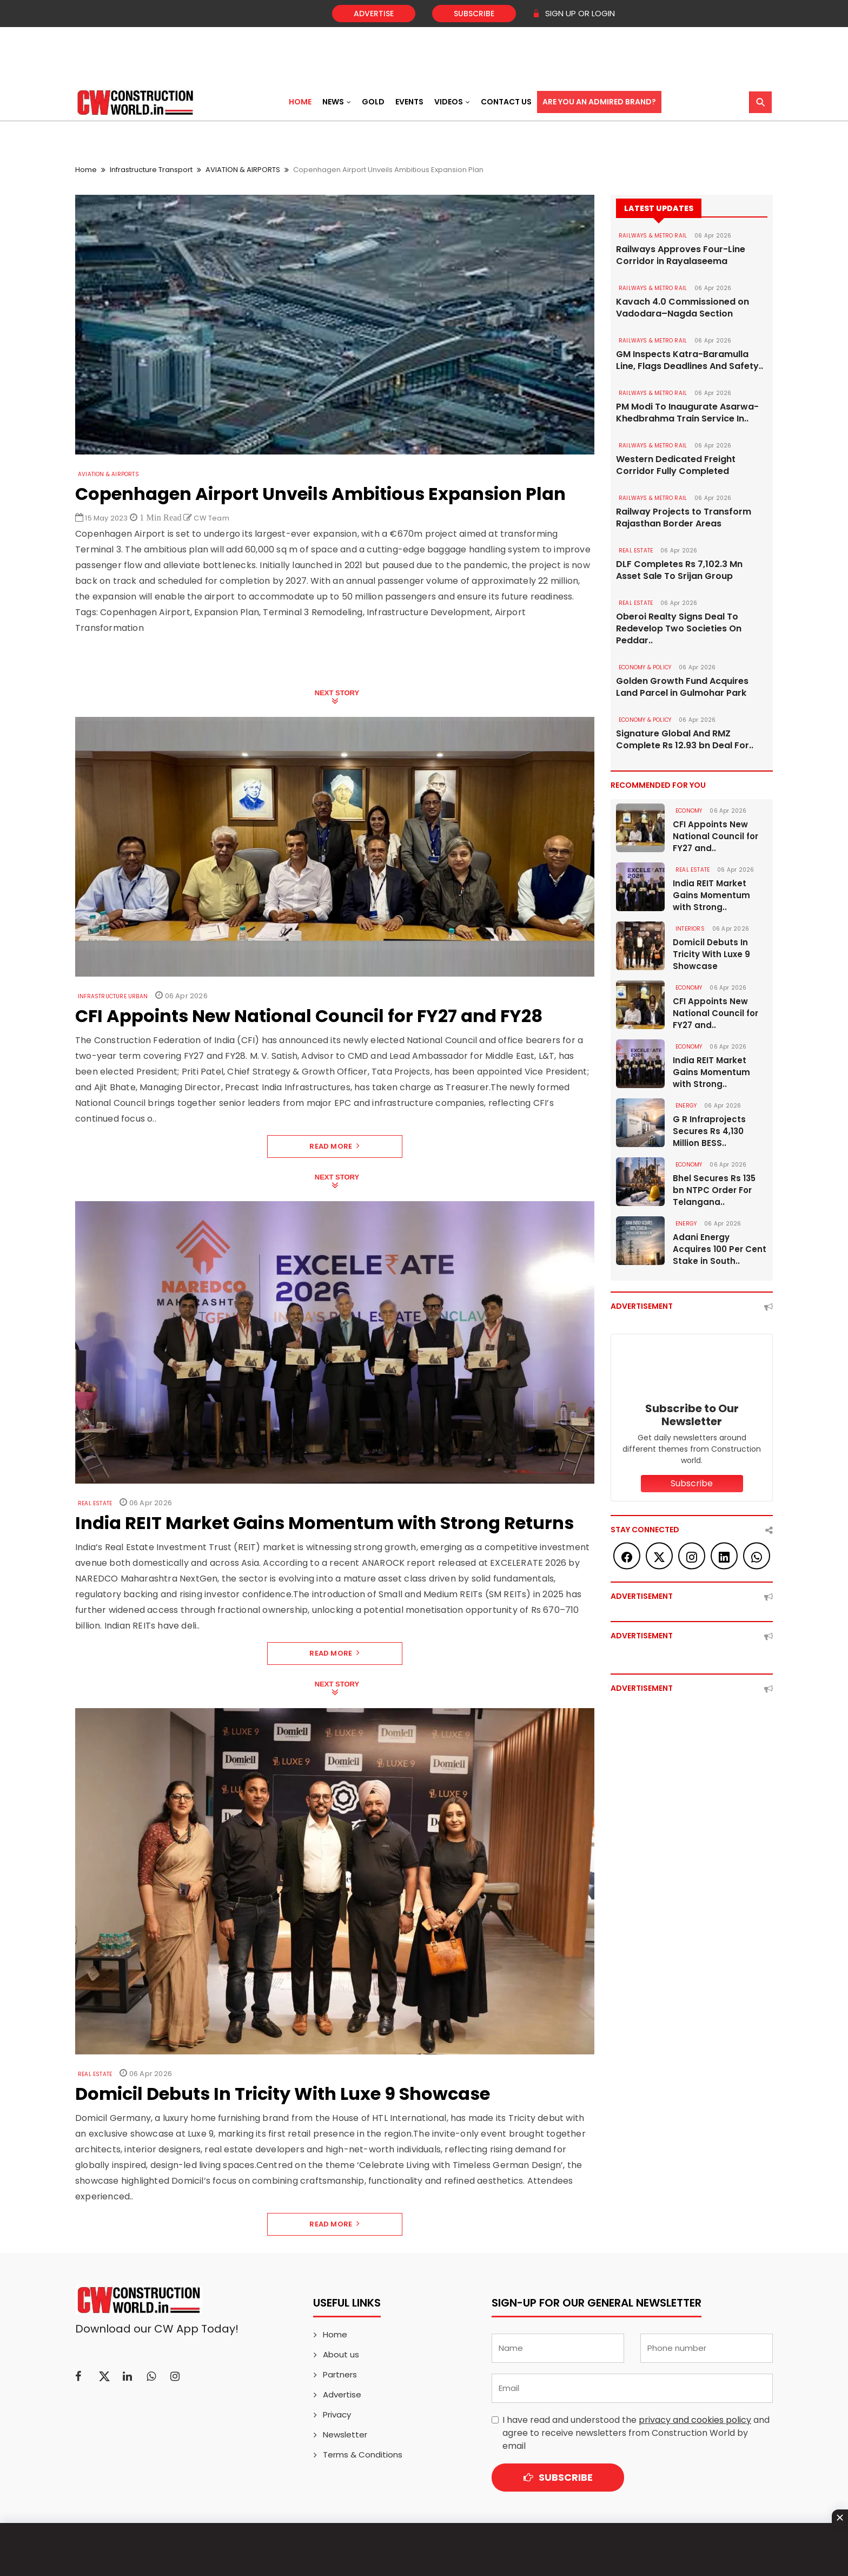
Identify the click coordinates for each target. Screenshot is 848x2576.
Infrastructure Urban (113, 996)
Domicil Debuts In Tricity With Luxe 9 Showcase (711, 954)
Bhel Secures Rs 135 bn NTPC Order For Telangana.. (714, 1190)
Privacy (337, 2414)
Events (409, 101)
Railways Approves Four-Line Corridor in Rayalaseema (680, 255)
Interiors (690, 929)
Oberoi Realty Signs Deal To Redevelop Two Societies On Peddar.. (678, 629)
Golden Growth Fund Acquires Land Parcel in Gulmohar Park (682, 687)
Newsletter (345, 2434)
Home (300, 101)
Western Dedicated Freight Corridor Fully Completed (676, 465)
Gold (373, 101)
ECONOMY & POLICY (645, 667)
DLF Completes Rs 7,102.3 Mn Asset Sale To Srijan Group (679, 570)
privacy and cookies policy (695, 2420)
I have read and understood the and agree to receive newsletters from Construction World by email (636, 2433)
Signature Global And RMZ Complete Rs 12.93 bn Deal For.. (684, 740)
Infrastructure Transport (151, 169)
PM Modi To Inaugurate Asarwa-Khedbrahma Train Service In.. (687, 413)
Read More (334, 1146)
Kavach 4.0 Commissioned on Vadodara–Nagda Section (682, 308)
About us (341, 2354)
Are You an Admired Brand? (599, 101)
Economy (688, 811)
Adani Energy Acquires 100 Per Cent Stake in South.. (719, 1249)
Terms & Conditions (362, 2454)
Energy (686, 1106)
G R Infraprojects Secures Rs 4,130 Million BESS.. (709, 1131)
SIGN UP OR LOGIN (573, 13)
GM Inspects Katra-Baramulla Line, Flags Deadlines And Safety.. (689, 360)
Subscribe (474, 13)
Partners (340, 2374)
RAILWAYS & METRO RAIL (653, 236)
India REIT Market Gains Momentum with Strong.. (711, 895)
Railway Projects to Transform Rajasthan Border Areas (683, 518)
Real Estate (95, 1503)
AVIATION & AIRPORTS (243, 169)
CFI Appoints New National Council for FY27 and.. (715, 836)
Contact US (506, 101)
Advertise (374, 13)
